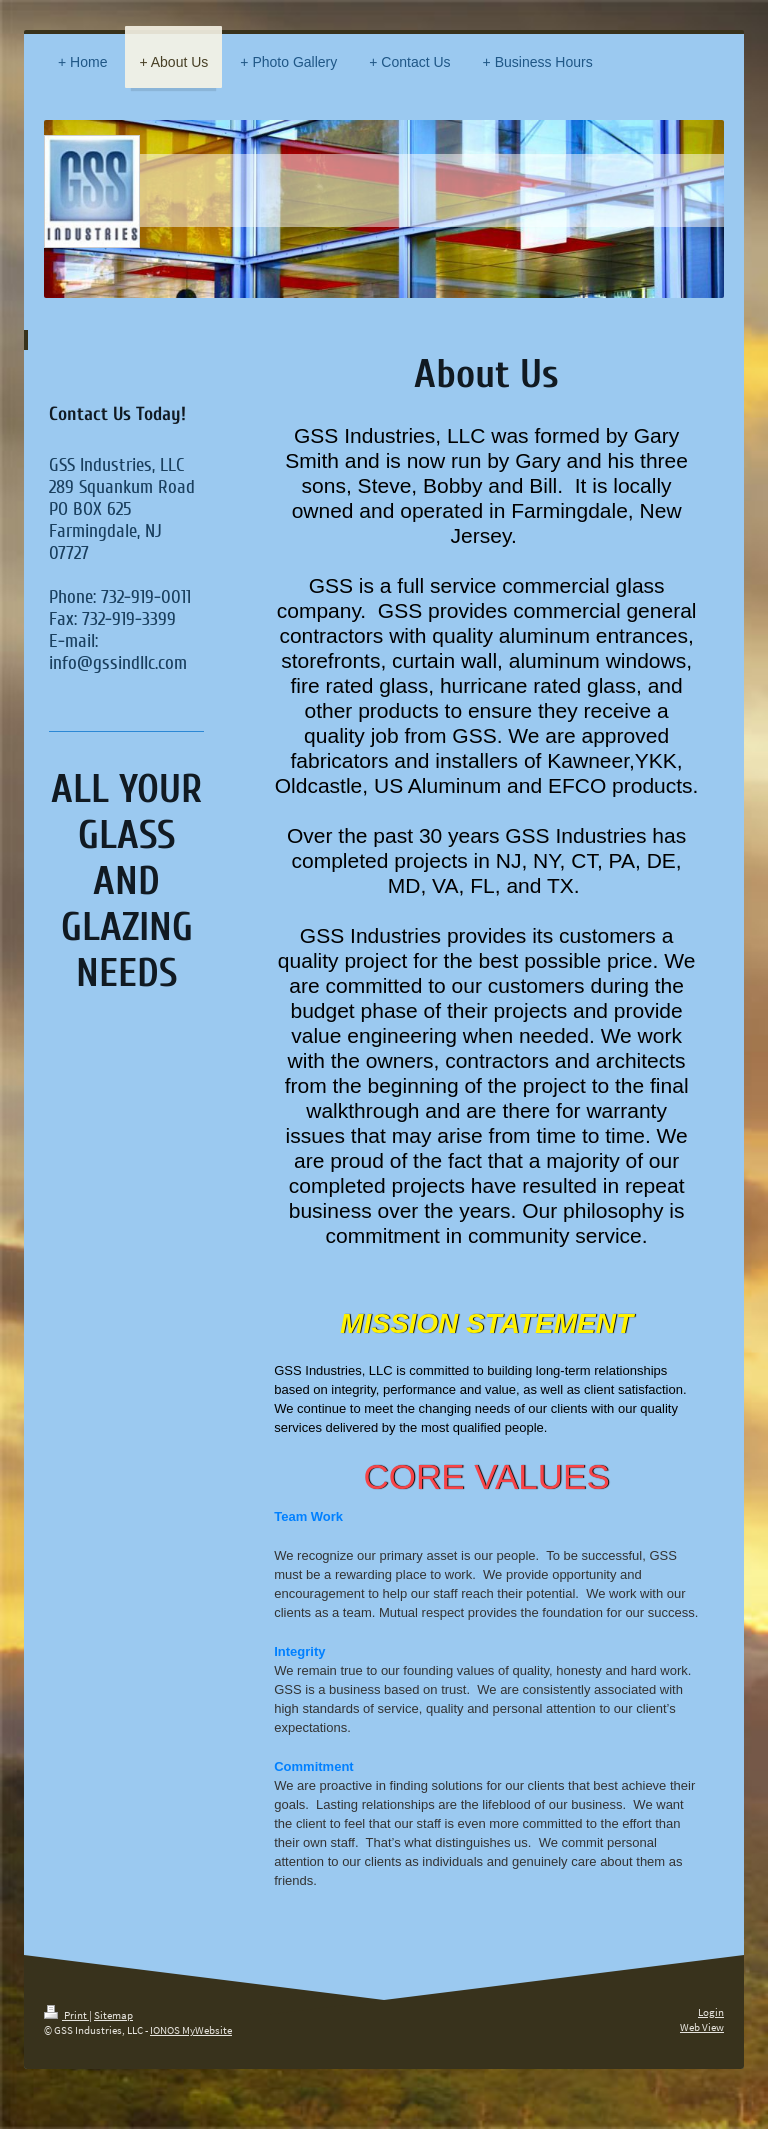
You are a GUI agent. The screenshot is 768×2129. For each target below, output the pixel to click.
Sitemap (113, 2015)
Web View (702, 2027)
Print (66, 2015)
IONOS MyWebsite (191, 2030)
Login (711, 2012)
